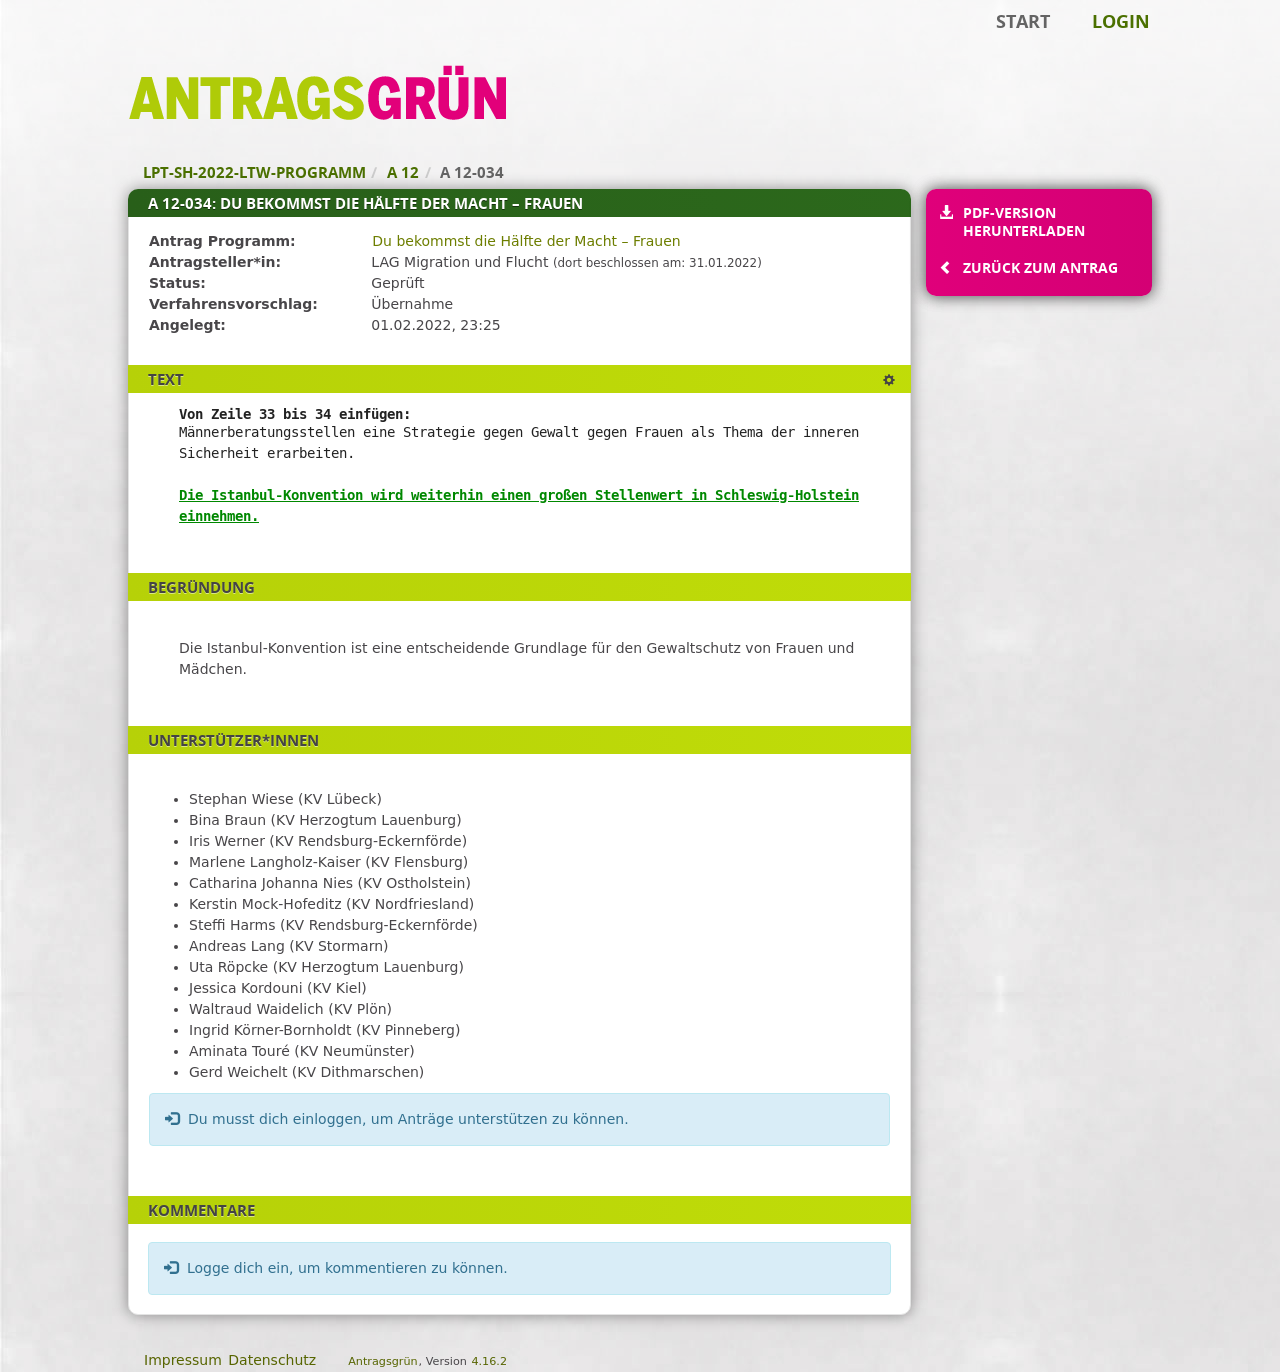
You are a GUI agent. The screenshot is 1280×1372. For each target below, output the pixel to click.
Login (1121, 21)
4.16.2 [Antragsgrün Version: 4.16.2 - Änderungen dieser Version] (489, 1361)
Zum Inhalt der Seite (83, 46)
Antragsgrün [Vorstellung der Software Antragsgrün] (382, 1361)
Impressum (183, 1360)
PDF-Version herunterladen (1023, 221)
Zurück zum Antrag (1040, 267)
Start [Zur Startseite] (1023, 21)
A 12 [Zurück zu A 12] (403, 172)
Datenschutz (272, 1360)
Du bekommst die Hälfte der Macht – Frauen (526, 241)
